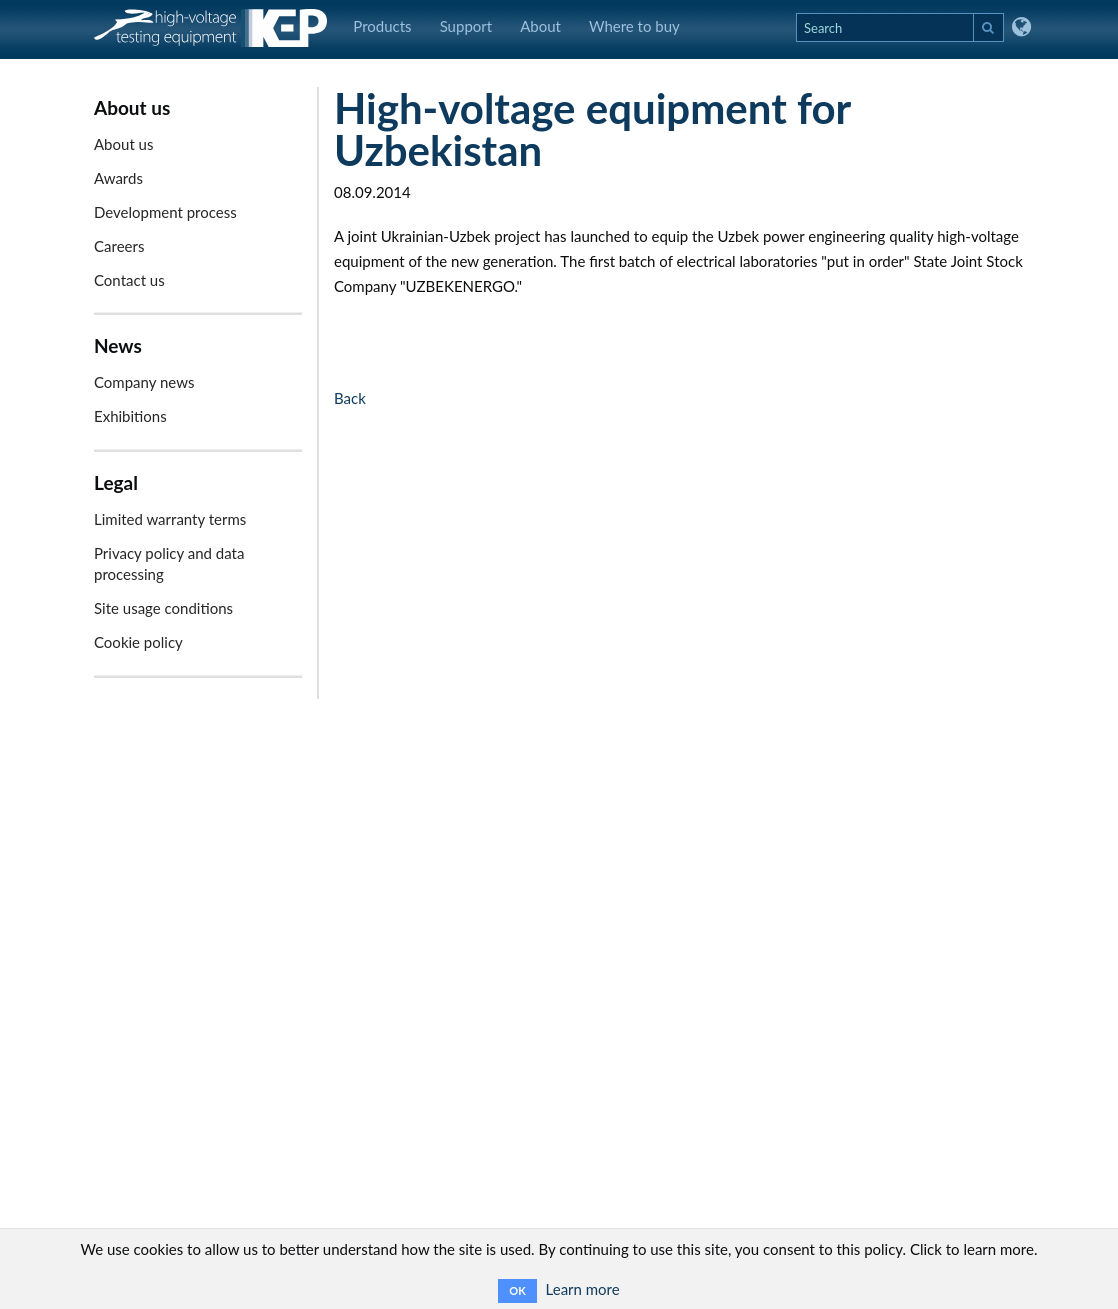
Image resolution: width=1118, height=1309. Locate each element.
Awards (118, 178)
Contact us (129, 280)
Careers (119, 246)
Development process (165, 212)
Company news (144, 382)
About (540, 26)
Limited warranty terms (170, 519)
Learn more (583, 1289)
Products (382, 26)
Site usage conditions (163, 608)
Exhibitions (130, 416)
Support (466, 26)
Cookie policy (138, 642)
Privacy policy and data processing (169, 563)
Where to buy (634, 26)
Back (350, 398)
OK (517, 1290)
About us (123, 144)
